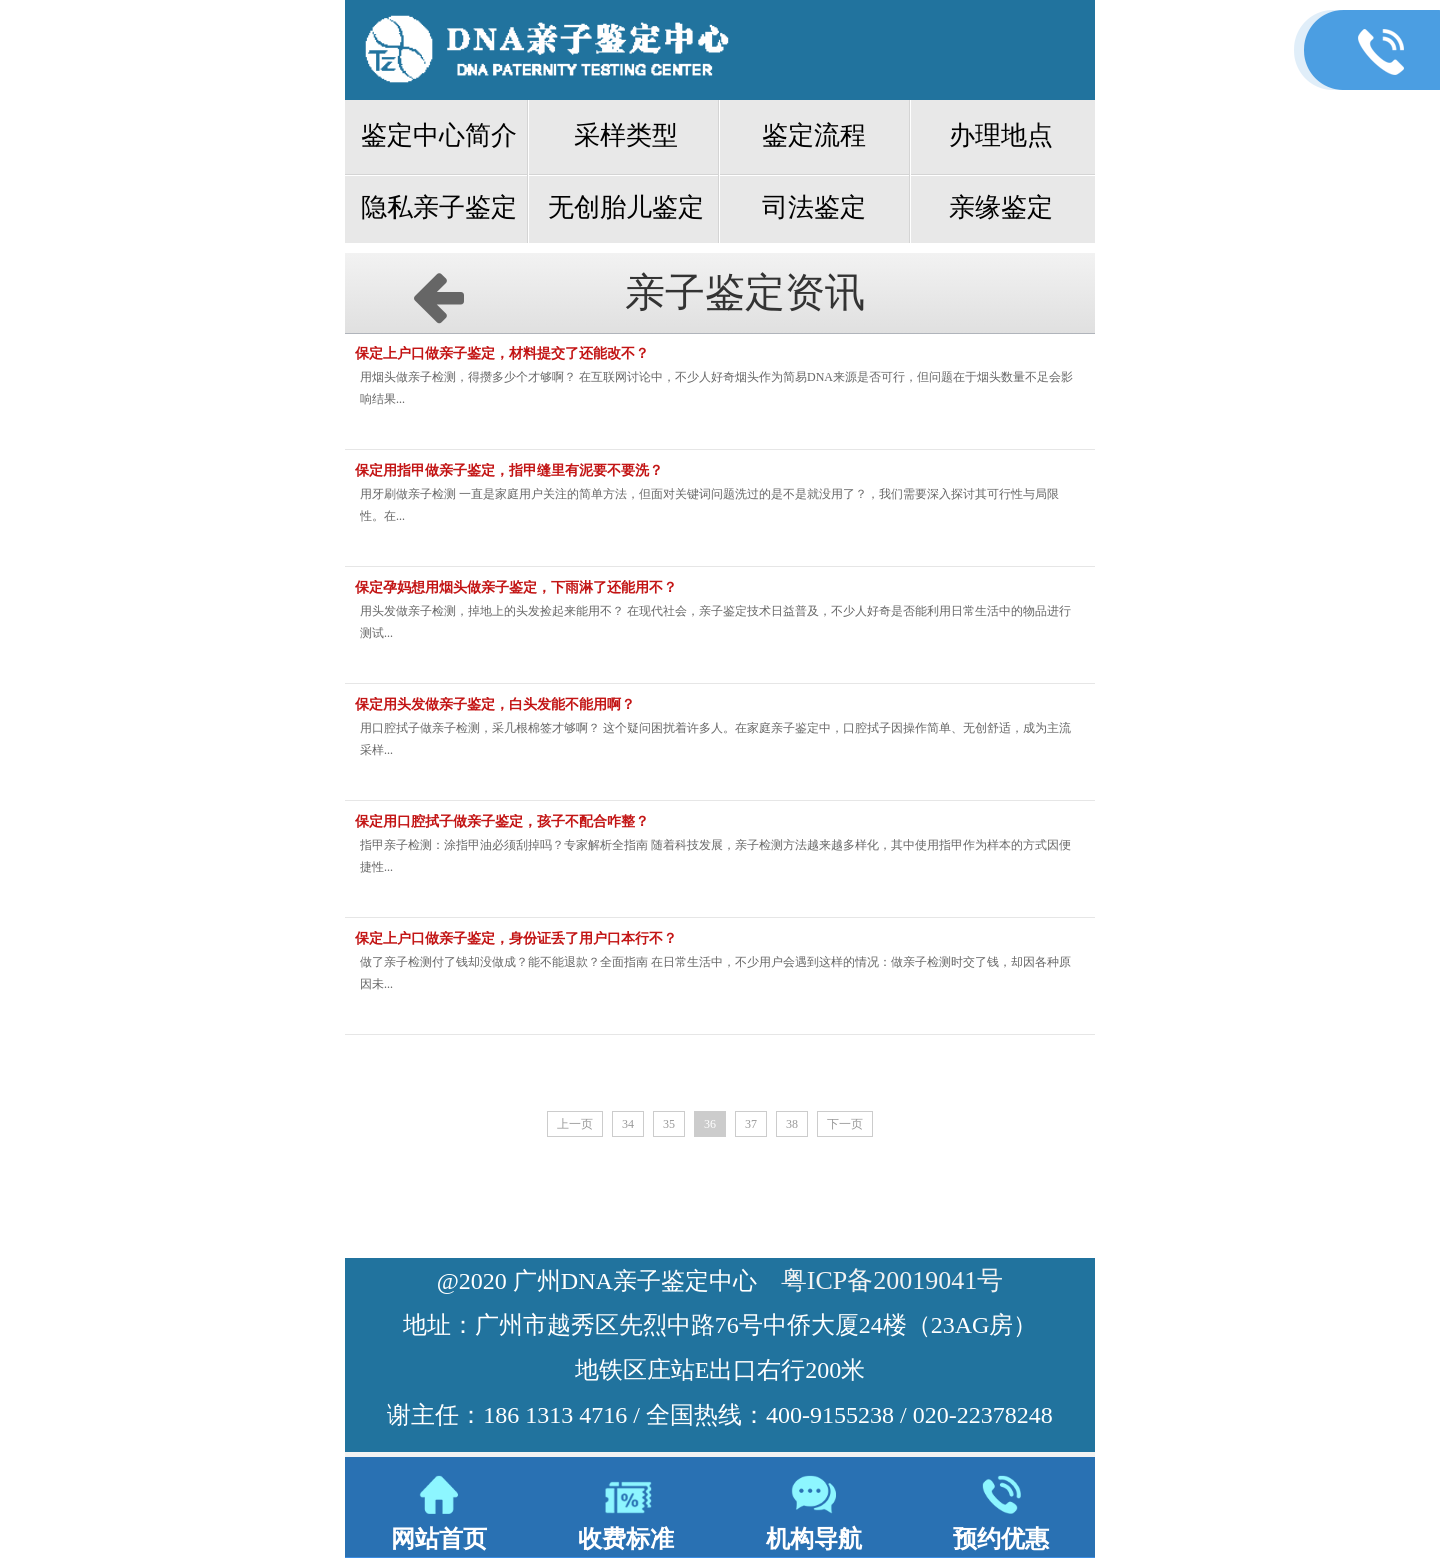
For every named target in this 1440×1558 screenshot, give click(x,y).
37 (751, 1124)
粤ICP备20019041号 (892, 1280)
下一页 (845, 1124)
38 (792, 1124)
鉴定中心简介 (439, 135)
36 (710, 1124)
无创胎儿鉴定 (626, 207)
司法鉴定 (814, 207)
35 (669, 1124)
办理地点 (1001, 135)
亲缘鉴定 (1001, 207)
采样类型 (626, 135)
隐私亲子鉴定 (439, 207)
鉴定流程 (814, 135)
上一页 (575, 1124)
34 (628, 1124)
